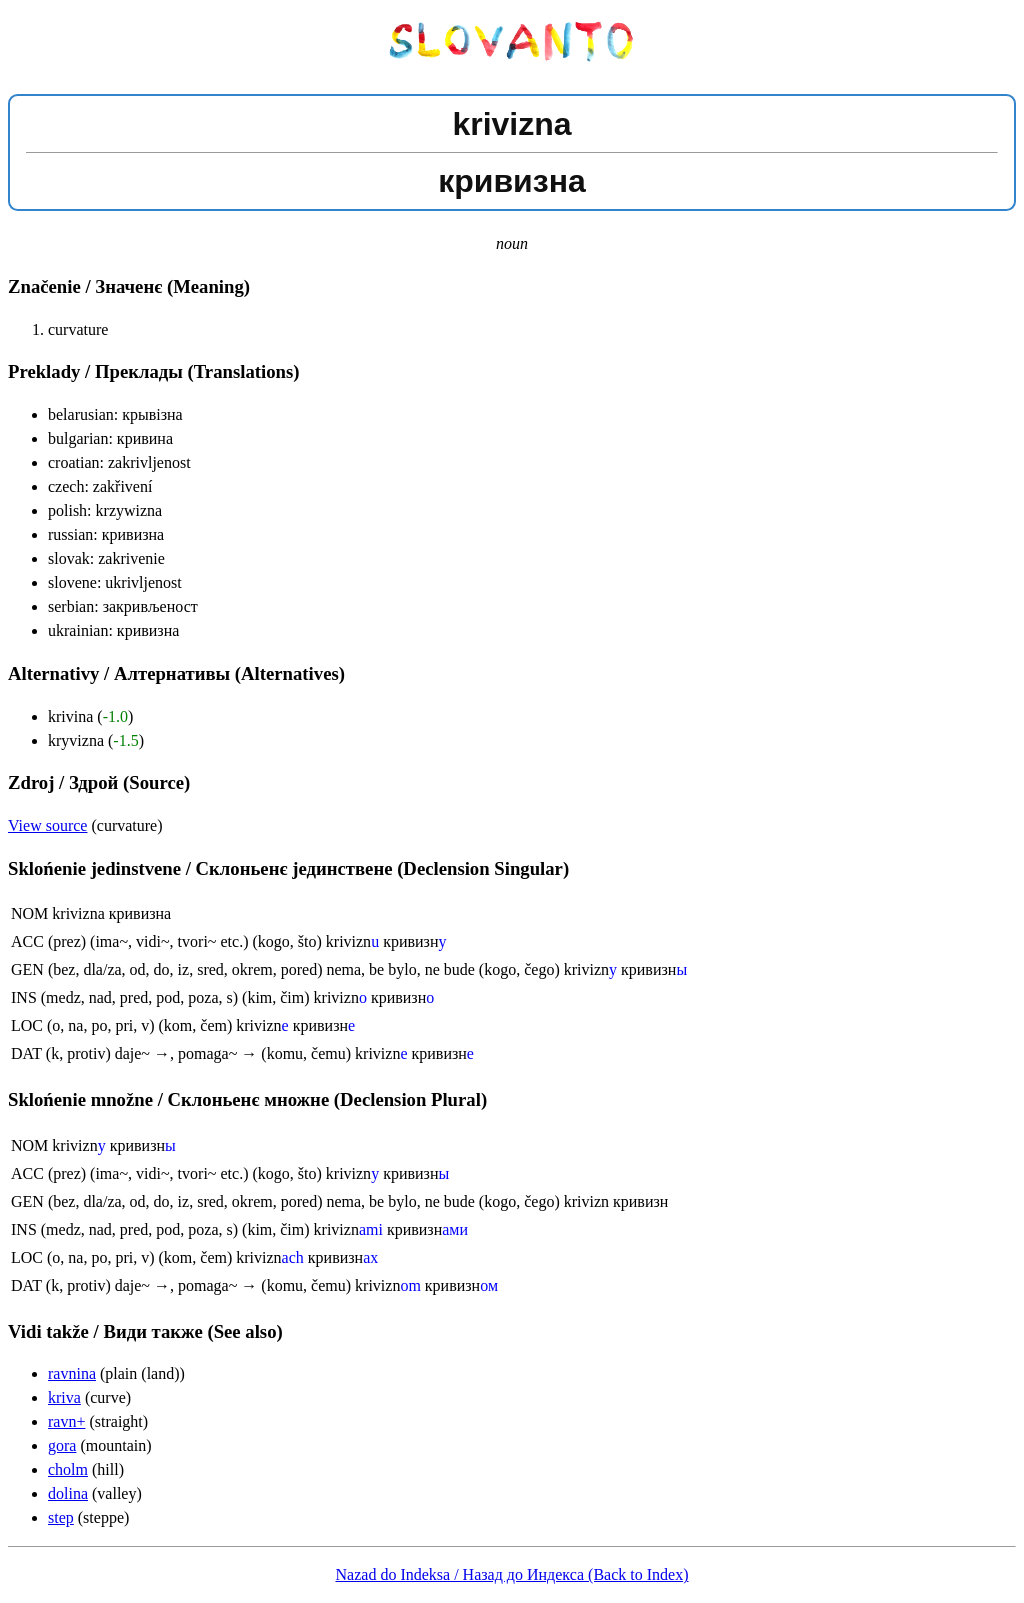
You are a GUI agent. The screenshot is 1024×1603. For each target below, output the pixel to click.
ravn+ (66, 1421)
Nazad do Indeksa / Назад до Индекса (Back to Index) (512, 1574)
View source (47, 825)
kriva (64, 1397)
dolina (68, 1493)
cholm (68, 1469)
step (61, 1517)
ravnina (72, 1373)
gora (62, 1445)
